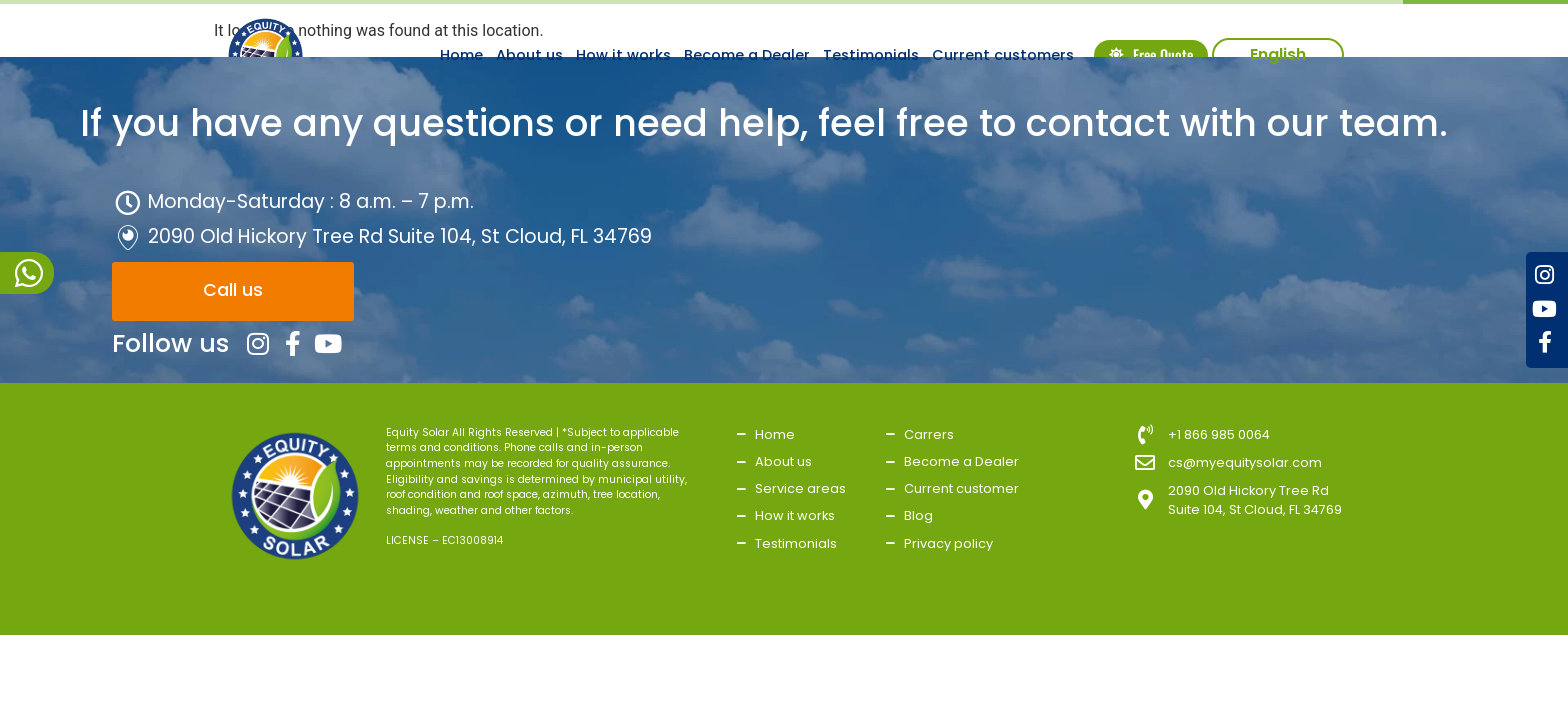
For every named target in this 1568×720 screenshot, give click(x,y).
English (1278, 54)
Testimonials (871, 55)
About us (529, 55)
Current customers (1003, 55)
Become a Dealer (747, 55)
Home (461, 55)
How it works (623, 55)
